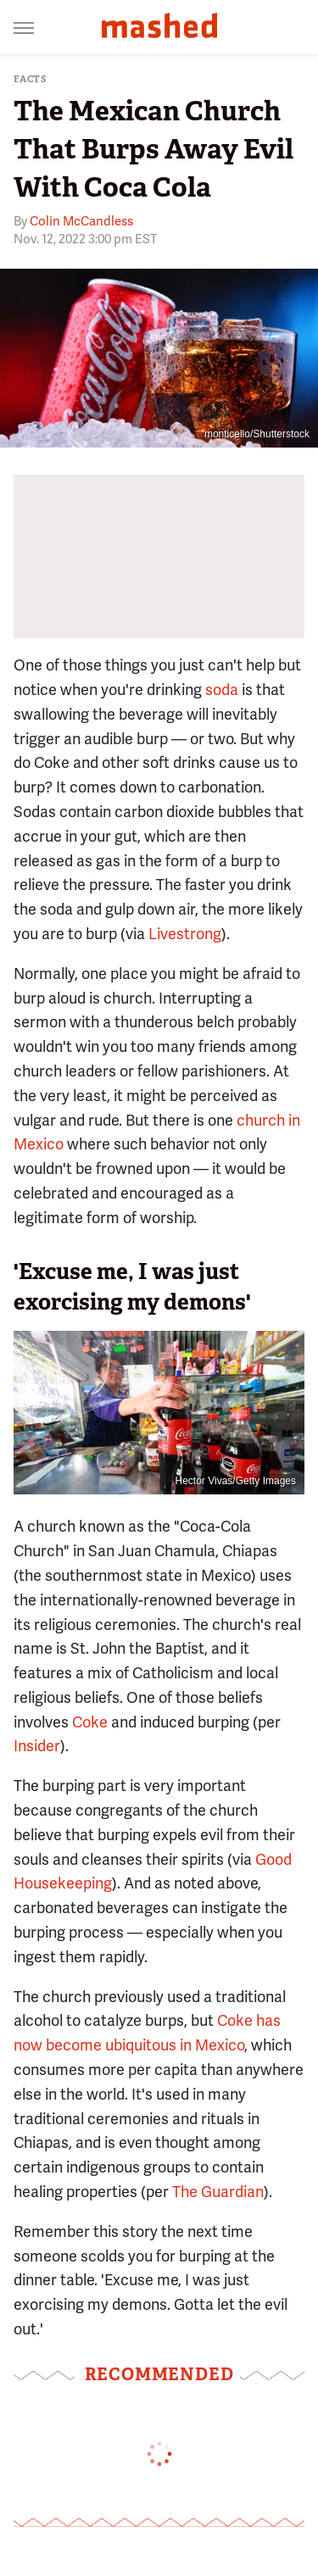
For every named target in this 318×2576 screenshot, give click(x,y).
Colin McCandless (81, 221)
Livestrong (184, 933)
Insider (37, 1745)
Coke (90, 1722)
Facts (30, 79)
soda (221, 689)
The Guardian (218, 2191)
